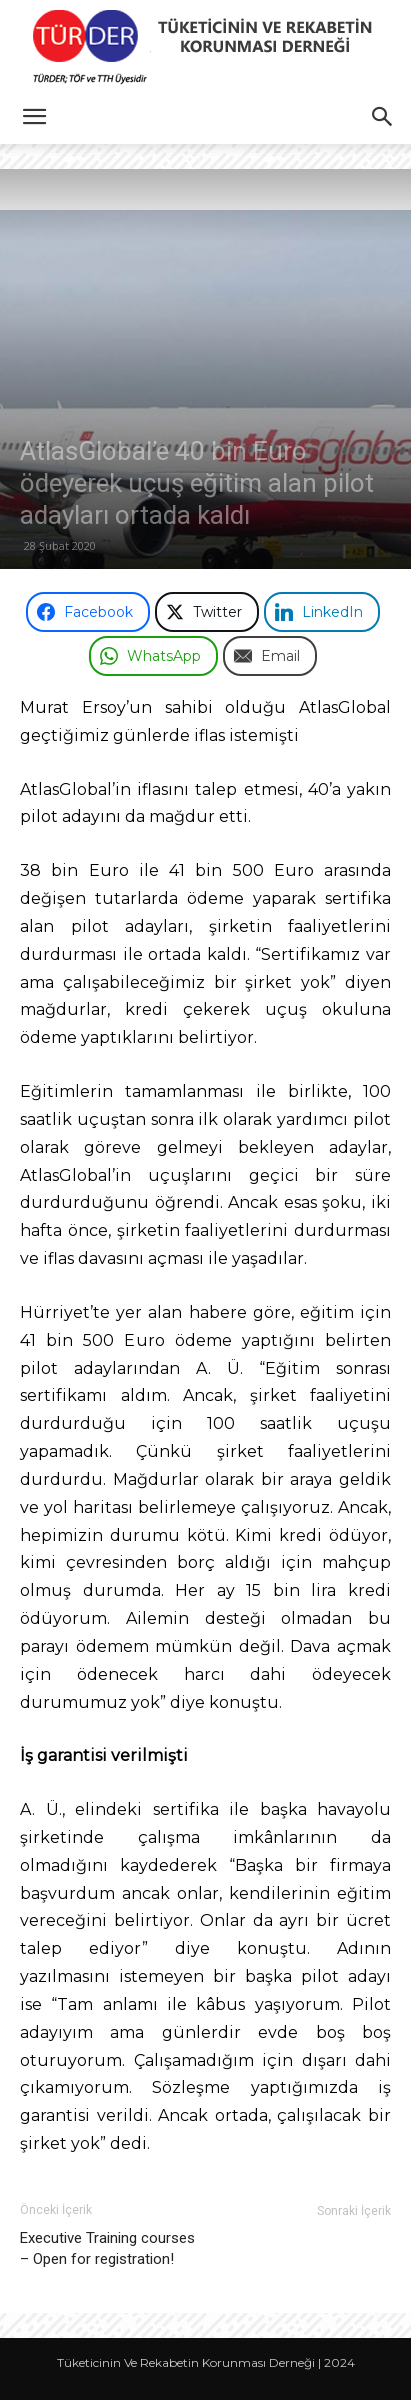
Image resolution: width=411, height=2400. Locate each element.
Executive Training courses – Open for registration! (107, 2248)
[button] (34, 117)
